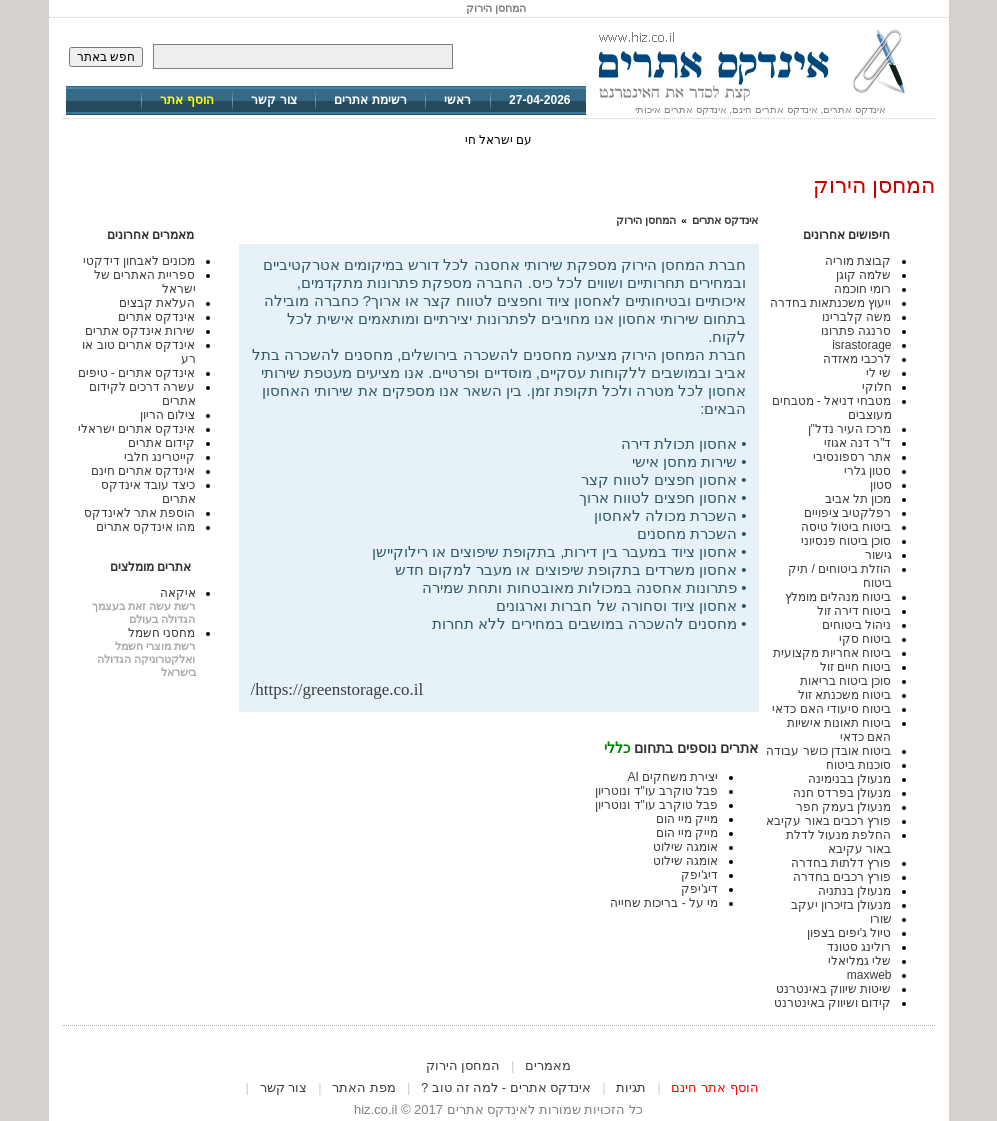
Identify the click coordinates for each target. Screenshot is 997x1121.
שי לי (878, 373)
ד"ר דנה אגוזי (858, 443)
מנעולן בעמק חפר (844, 807)
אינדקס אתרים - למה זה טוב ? (506, 1087)
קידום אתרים (161, 443)
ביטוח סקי (865, 639)
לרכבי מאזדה (857, 359)
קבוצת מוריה (858, 261)
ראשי (457, 100)
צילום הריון (167, 415)
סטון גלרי (867, 471)
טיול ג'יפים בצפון (849, 933)
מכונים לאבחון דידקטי (139, 261)
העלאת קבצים (157, 303)
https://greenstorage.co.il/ (337, 689)
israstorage (861, 345)
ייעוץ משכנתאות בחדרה (831, 303)
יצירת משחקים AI (672, 777)
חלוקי (877, 387)
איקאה (178, 593)
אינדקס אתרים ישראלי (137, 429)
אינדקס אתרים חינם (143, 471)
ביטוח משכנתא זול (845, 695)
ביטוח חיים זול (856, 667)
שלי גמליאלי (859, 961)
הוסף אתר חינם (714, 1087)
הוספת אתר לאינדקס (140, 513)
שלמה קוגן (863, 275)
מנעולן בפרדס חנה (842, 793)
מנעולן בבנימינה (849, 779)
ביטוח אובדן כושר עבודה (828, 751)
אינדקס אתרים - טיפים (137, 373)
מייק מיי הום (687, 819)
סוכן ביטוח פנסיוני (846, 541)
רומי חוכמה (862, 289)
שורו (881, 919)
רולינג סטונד (859, 947)
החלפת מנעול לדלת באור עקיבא (839, 842)
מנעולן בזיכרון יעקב (841, 905)
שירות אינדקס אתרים (140, 331)
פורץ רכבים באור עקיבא (828, 821)
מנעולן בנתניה (854, 891)
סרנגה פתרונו (856, 331)
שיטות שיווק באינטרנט (834, 989)
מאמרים (548, 1065)
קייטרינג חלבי (159, 457)
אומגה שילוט (685, 847)
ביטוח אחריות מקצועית (832, 653)
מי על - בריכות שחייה (664, 903)
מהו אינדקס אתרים (146, 527)
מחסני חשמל (161, 633)
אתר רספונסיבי (852, 457)
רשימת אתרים (370, 100)
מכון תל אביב (858, 499)
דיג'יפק (699, 875)
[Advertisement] (513, 647)
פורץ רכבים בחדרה (842, 877)
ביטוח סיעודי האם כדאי (831, 709)
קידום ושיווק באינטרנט (833, 1003)
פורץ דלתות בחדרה (841, 863)
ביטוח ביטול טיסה (846, 527)
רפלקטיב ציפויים (847, 513)
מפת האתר (364, 1087)
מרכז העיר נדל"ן (850, 429)
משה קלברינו (856, 317)
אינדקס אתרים (725, 220)
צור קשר (273, 100)
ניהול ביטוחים (856, 625)
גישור (878, 555)
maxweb (869, 975)
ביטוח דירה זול (854, 611)
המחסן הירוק (646, 220)
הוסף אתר (186, 100)
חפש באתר (106, 57)
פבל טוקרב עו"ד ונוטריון (656, 791)
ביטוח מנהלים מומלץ (838, 597)
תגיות (631, 1087)
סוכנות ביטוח (858, 765)
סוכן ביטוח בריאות (846, 681)
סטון (881, 485)
